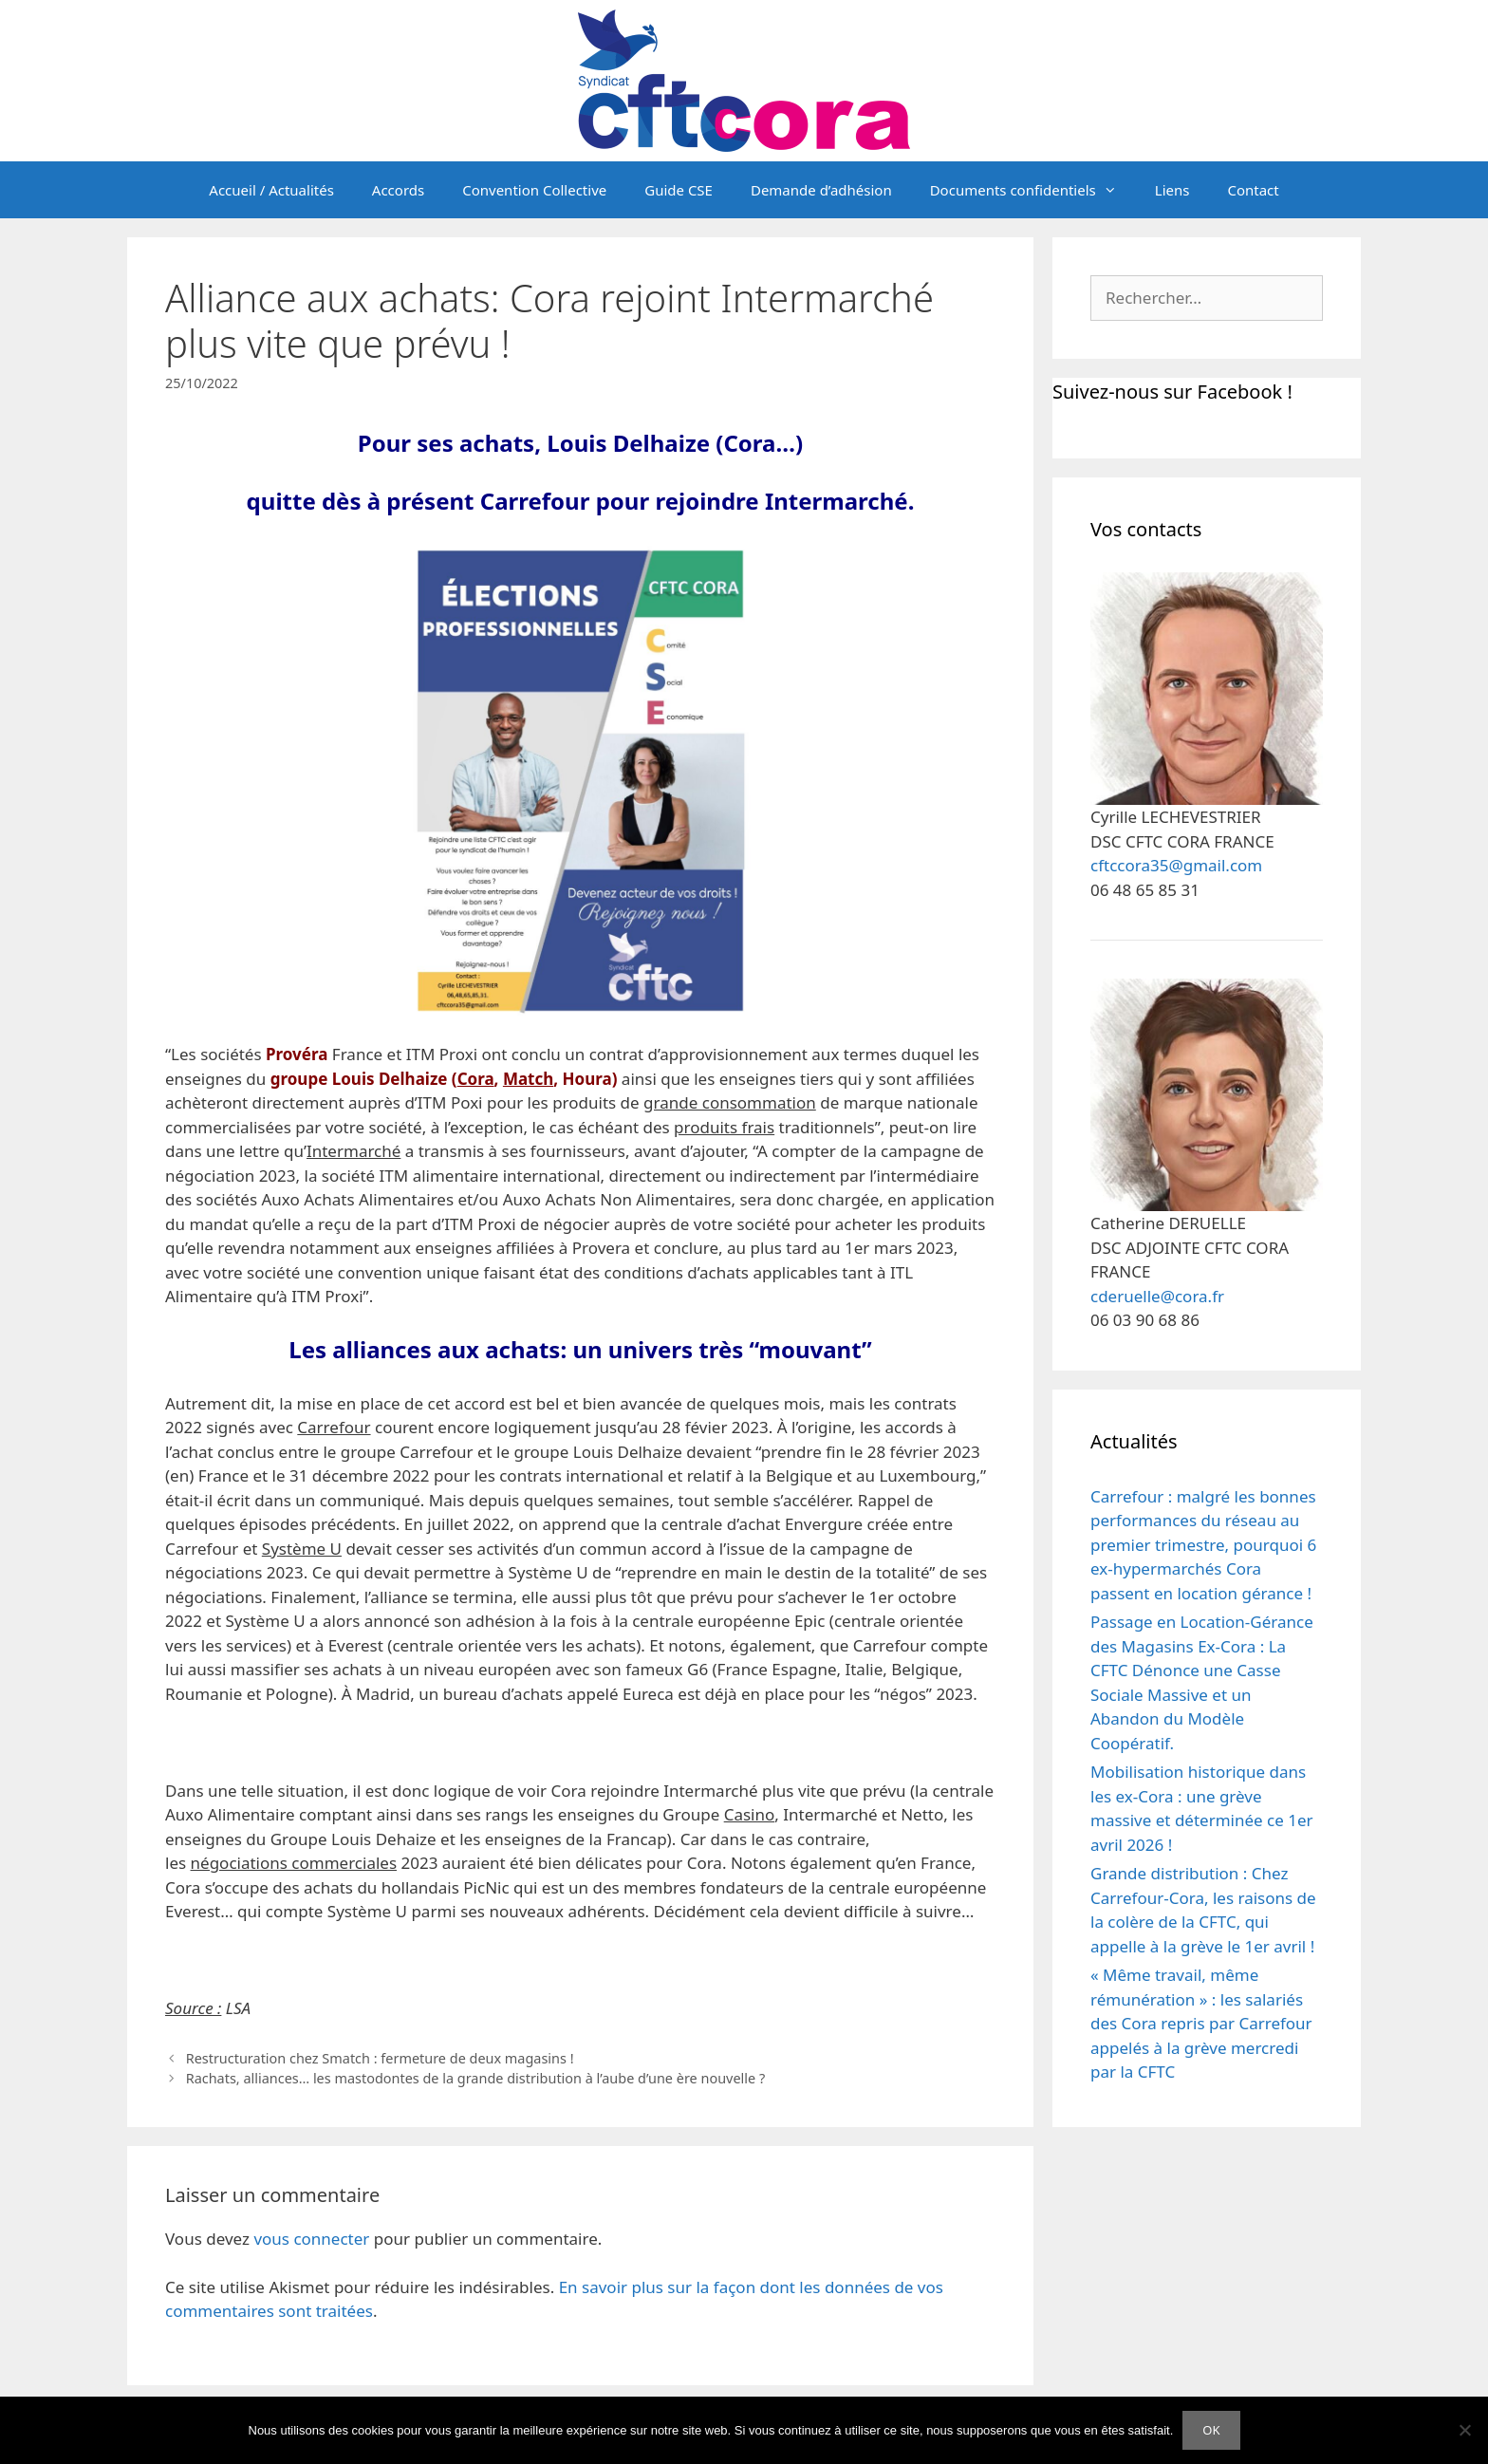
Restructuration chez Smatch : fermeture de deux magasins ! (380, 2058)
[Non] (1464, 2429)
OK (1210, 2429)
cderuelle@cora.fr (1157, 1296)
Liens (1172, 189)
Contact (1252, 189)
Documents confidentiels (1033, 189)
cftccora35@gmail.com (1176, 865)
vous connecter (311, 2238)
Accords (398, 189)
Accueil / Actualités (271, 189)
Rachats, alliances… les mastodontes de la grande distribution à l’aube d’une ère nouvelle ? (476, 2078)
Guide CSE (678, 189)
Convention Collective (534, 189)
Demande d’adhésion (821, 189)
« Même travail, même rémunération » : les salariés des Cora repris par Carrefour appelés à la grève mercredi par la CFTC (1201, 2023)
